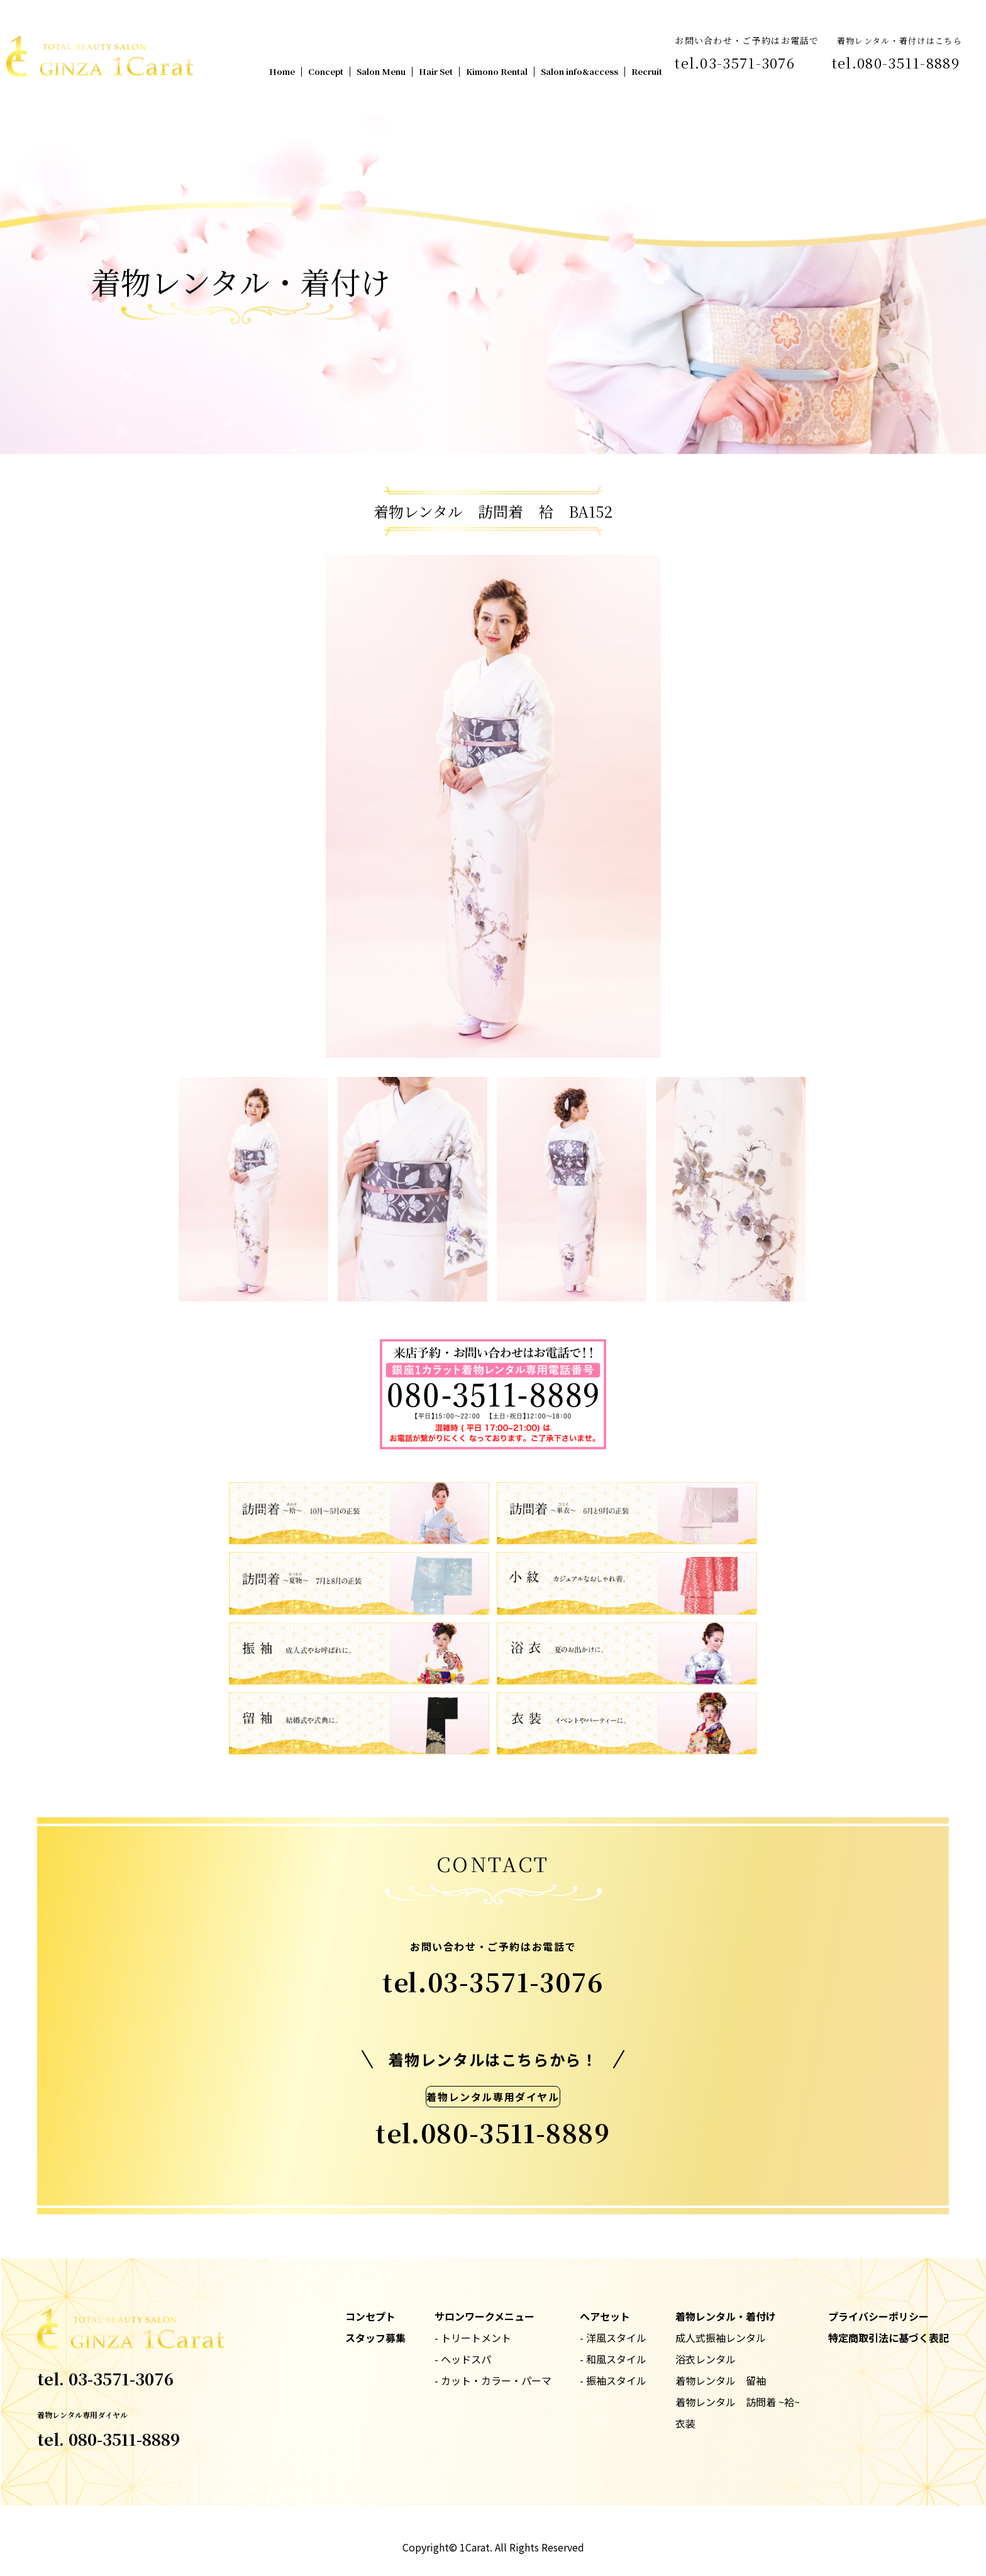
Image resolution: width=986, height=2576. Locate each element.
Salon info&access (579, 71)
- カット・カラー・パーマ (493, 2380)
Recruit (646, 71)
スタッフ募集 (375, 2337)
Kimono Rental (497, 71)
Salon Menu (381, 71)
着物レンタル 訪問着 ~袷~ (737, 2401)
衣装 (685, 2423)
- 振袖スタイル (613, 2380)
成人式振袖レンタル (720, 2337)
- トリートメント (473, 2337)
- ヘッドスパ (463, 2359)
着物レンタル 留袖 (720, 2380)
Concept (325, 71)
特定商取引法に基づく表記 (888, 2337)
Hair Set (436, 71)
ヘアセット (605, 2316)
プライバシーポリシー (878, 2316)
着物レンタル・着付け (725, 2316)
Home (282, 71)
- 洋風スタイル (613, 2337)
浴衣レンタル (705, 2359)
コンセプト (370, 2316)
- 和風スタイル (613, 2359)
